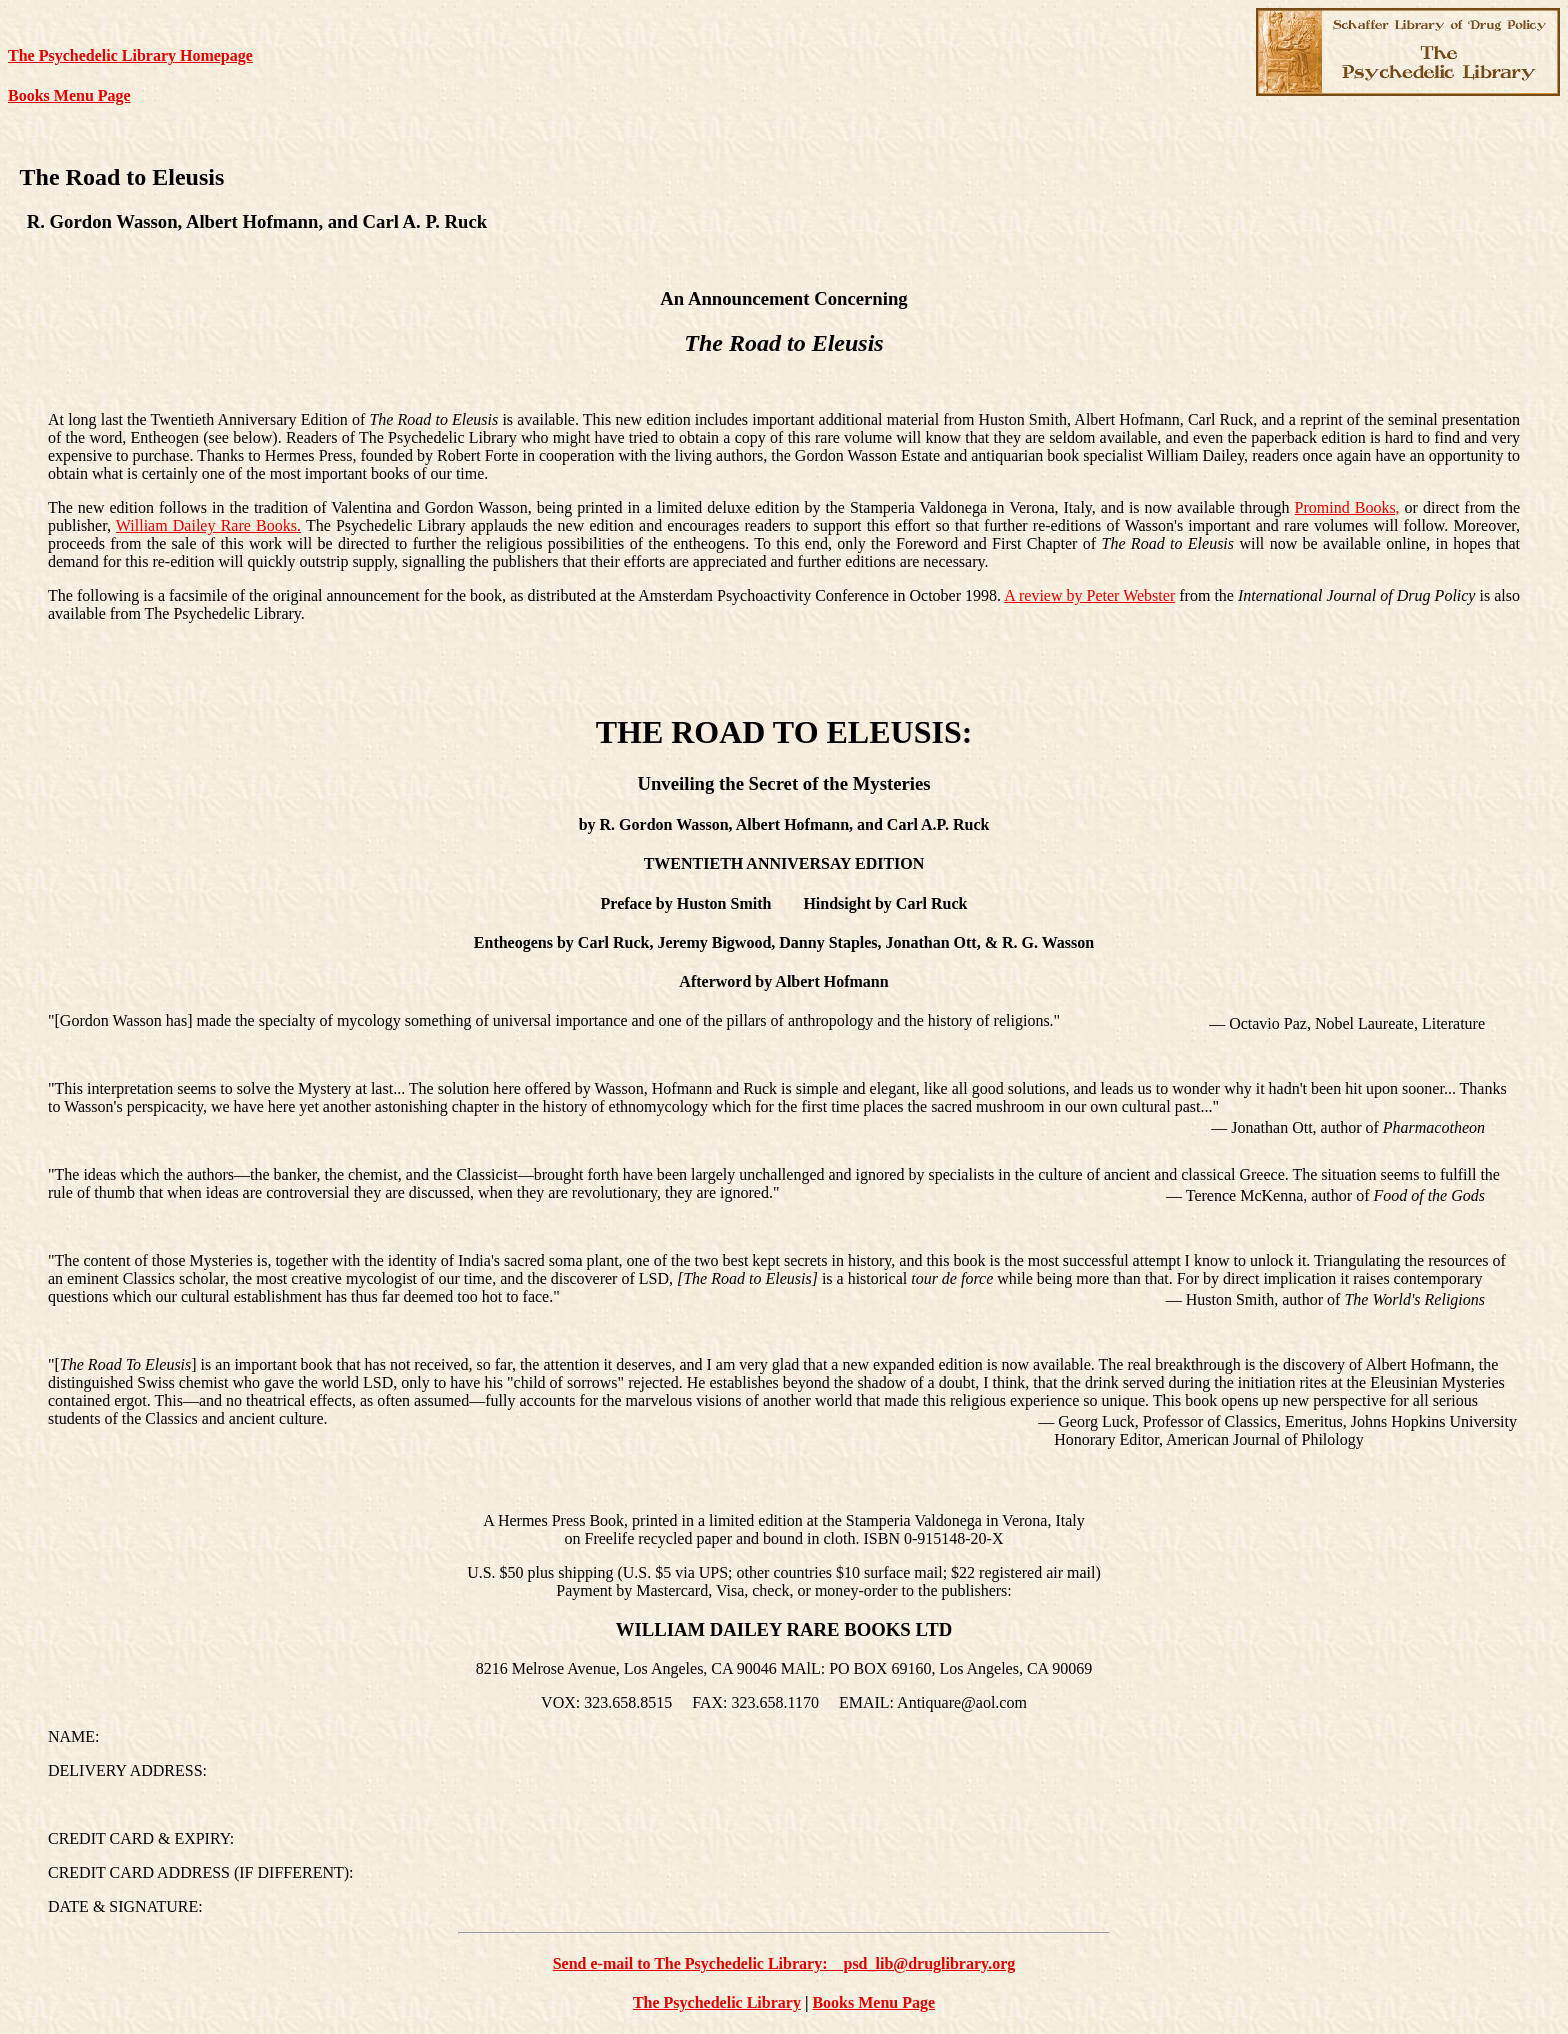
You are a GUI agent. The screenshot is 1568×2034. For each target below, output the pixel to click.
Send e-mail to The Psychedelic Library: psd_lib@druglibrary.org (784, 1963)
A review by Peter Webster (1089, 595)
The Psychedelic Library (717, 2002)
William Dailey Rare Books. (208, 525)
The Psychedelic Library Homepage (130, 55)
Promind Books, (1347, 507)
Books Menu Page (69, 95)
